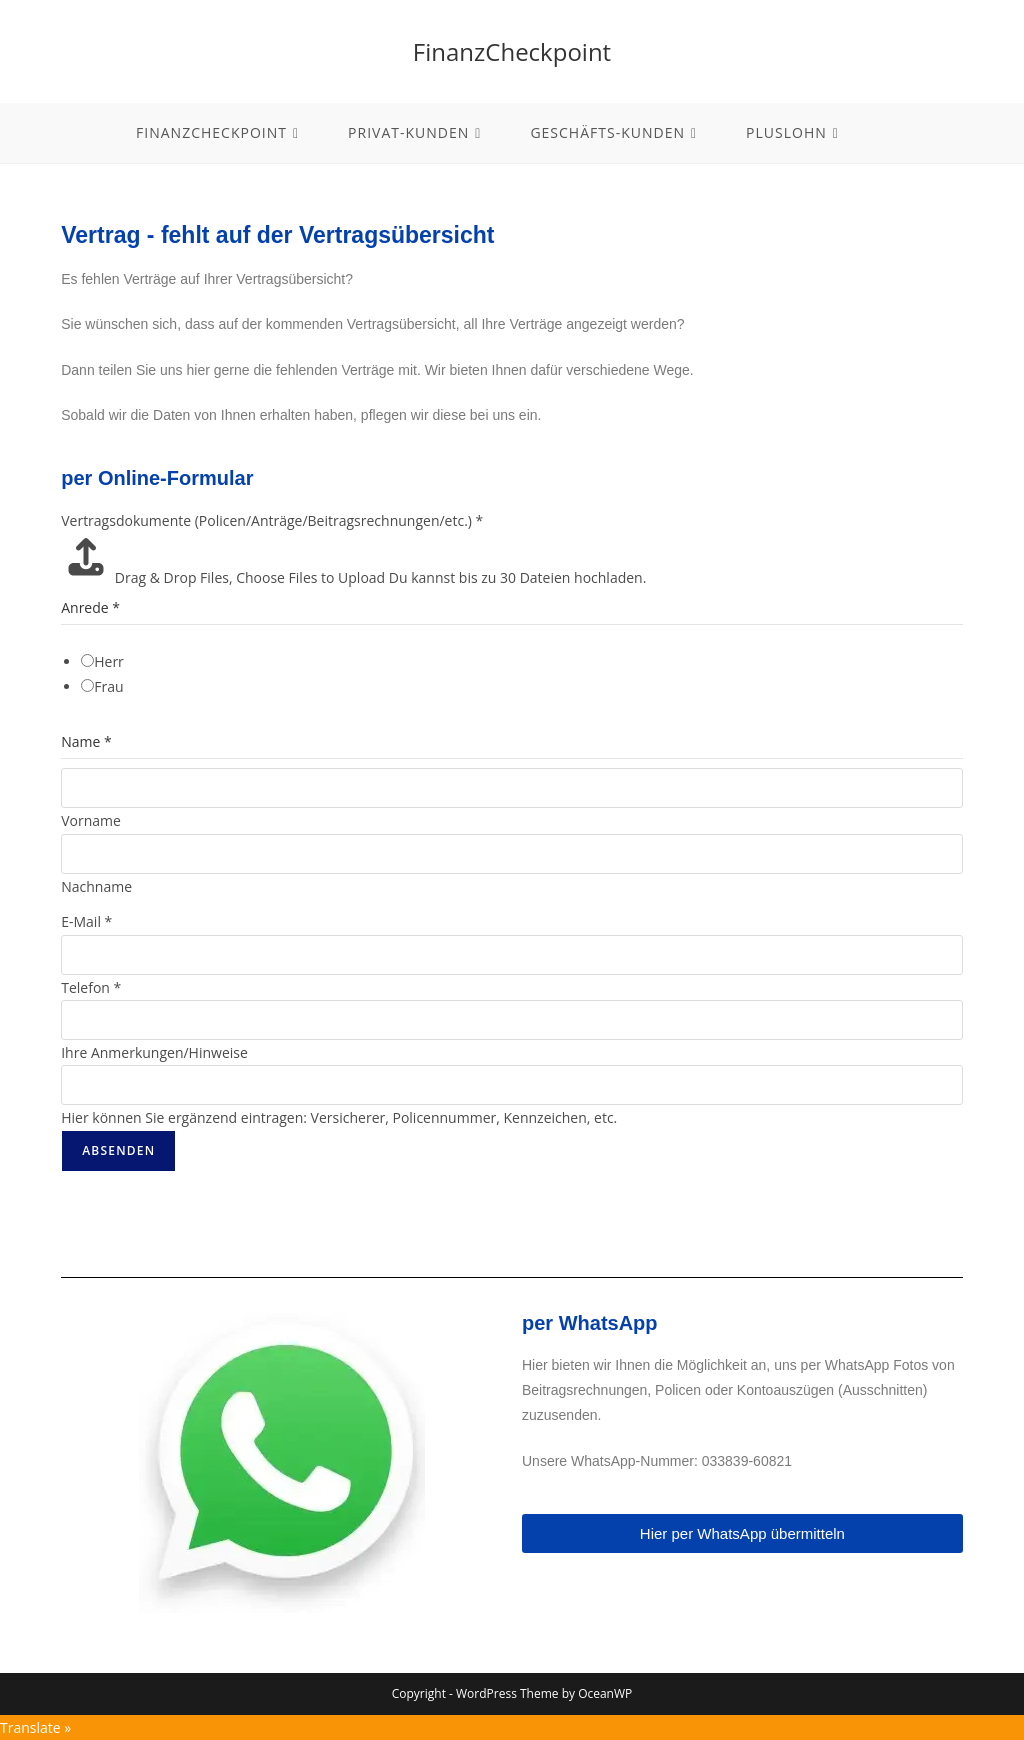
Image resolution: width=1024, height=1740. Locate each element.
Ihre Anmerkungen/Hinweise (154, 1052)
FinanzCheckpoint (512, 51)
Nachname (96, 886)
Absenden (118, 1150)
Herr (109, 661)
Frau (108, 686)
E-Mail (86, 921)
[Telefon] (512, 1020)
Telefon (91, 987)
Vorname (91, 820)
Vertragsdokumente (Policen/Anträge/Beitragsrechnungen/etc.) (272, 520)
